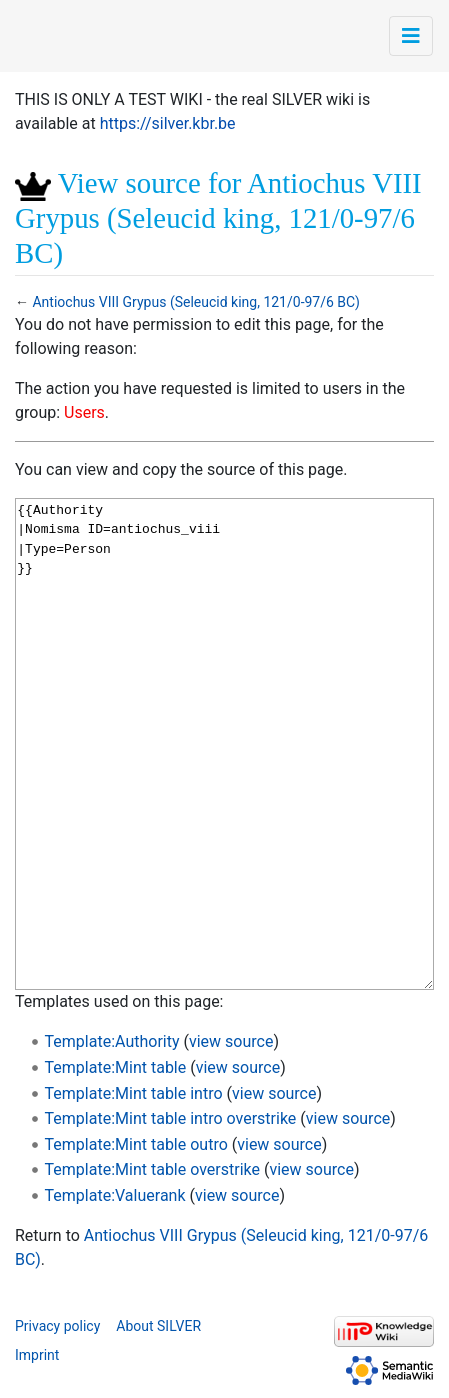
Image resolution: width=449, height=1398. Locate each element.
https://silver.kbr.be (168, 123)
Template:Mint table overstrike (152, 1169)
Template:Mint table (116, 1067)
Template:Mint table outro (136, 1144)
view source (231, 1041)
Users (84, 412)
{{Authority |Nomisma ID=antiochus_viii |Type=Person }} (224, 744)
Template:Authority (112, 1041)
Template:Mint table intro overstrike (171, 1118)
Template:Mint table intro (134, 1093)
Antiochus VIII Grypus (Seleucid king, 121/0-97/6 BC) (195, 302)
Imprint (37, 1355)
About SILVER (158, 1326)
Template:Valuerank (115, 1195)
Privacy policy (57, 1326)
